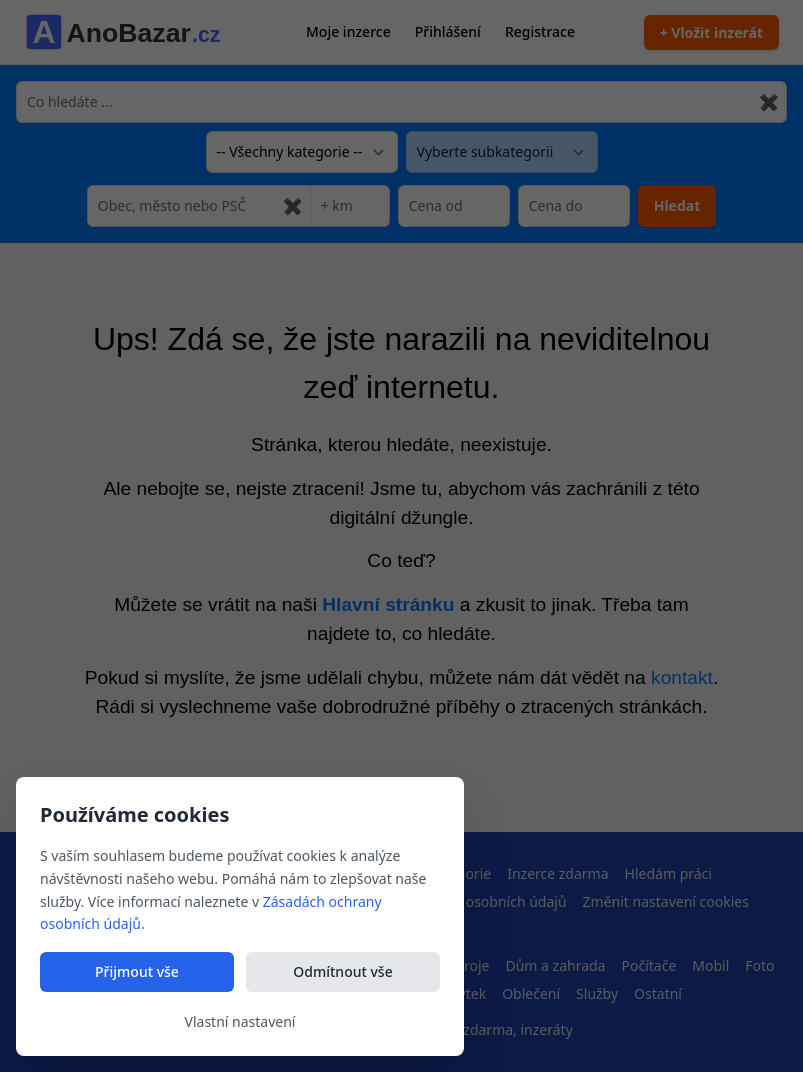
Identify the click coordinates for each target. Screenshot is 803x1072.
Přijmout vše (137, 971)
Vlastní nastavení (240, 1021)
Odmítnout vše (342, 971)
